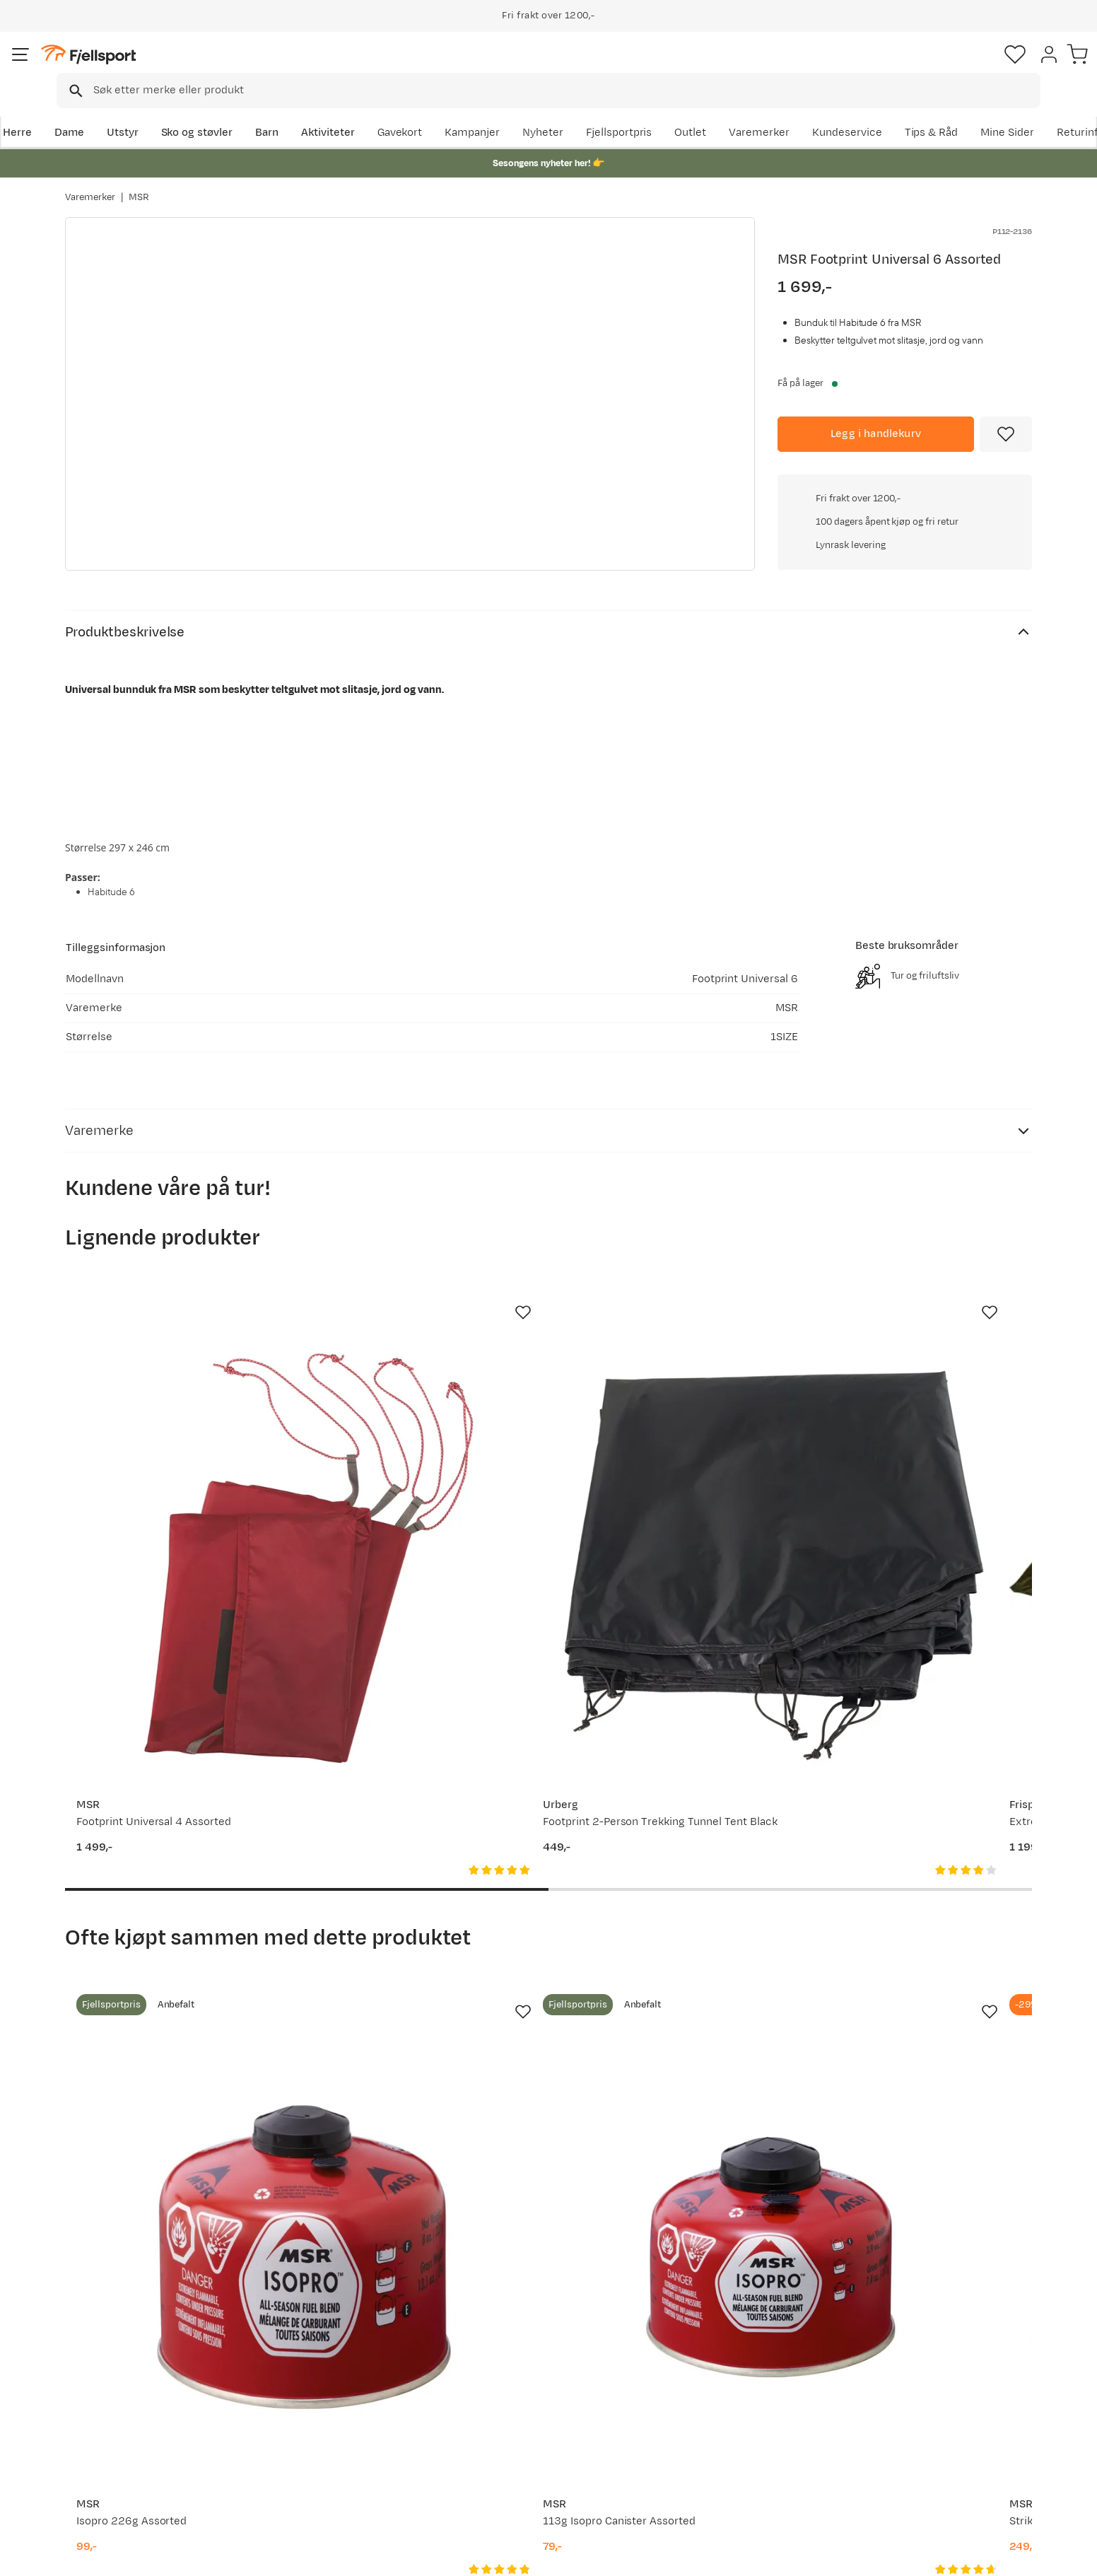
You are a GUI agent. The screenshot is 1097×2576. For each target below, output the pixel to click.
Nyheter (693, 110)
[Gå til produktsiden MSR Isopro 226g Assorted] (173, 1921)
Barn (329, 110)
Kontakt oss (109, 2480)
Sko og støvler (260, 110)
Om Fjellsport (505, 2367)
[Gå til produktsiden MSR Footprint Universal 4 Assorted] (173, 1431)
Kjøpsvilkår (1006, 2555)
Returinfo (103, 2413)
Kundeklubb (501, 2390)
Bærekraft (496, 2458)
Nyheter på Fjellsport (327, 2390)
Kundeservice (997, 110)
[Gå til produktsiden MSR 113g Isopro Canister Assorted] (423, 1921)
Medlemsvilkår (508, 2413)
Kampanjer (622, 110)
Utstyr (185, 110)
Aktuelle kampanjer (323, 2367)
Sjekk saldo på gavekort (138, 2390)
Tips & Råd (106, 2435)
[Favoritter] (933, 67)
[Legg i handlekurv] (876, 414)
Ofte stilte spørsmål (129, 2367)
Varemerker (909, 110)
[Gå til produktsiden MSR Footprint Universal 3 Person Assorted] (924, 1431)
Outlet (841, 110)
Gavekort (297, 2435)
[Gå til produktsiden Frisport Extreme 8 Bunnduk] (673, 1431)
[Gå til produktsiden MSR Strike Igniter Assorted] (673, 1921)
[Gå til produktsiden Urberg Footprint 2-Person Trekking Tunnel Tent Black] (423, 1431)
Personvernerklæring (918, 2555)
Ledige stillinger (511, 2435)
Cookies (1070, 2555)
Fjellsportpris (769, 110)
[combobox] (560, 67)
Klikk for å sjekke (905, 610)
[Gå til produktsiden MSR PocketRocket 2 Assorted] (924, 1921)
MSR (139, 183)
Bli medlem (973, 2246)
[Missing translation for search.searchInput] (282, 67)
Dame (132, 110)
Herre (79, 110)
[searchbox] (578, 67)
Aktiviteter (391, 110)
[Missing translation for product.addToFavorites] (1006, 414)
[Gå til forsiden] (136, 67)
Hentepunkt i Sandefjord (140, 2458)
